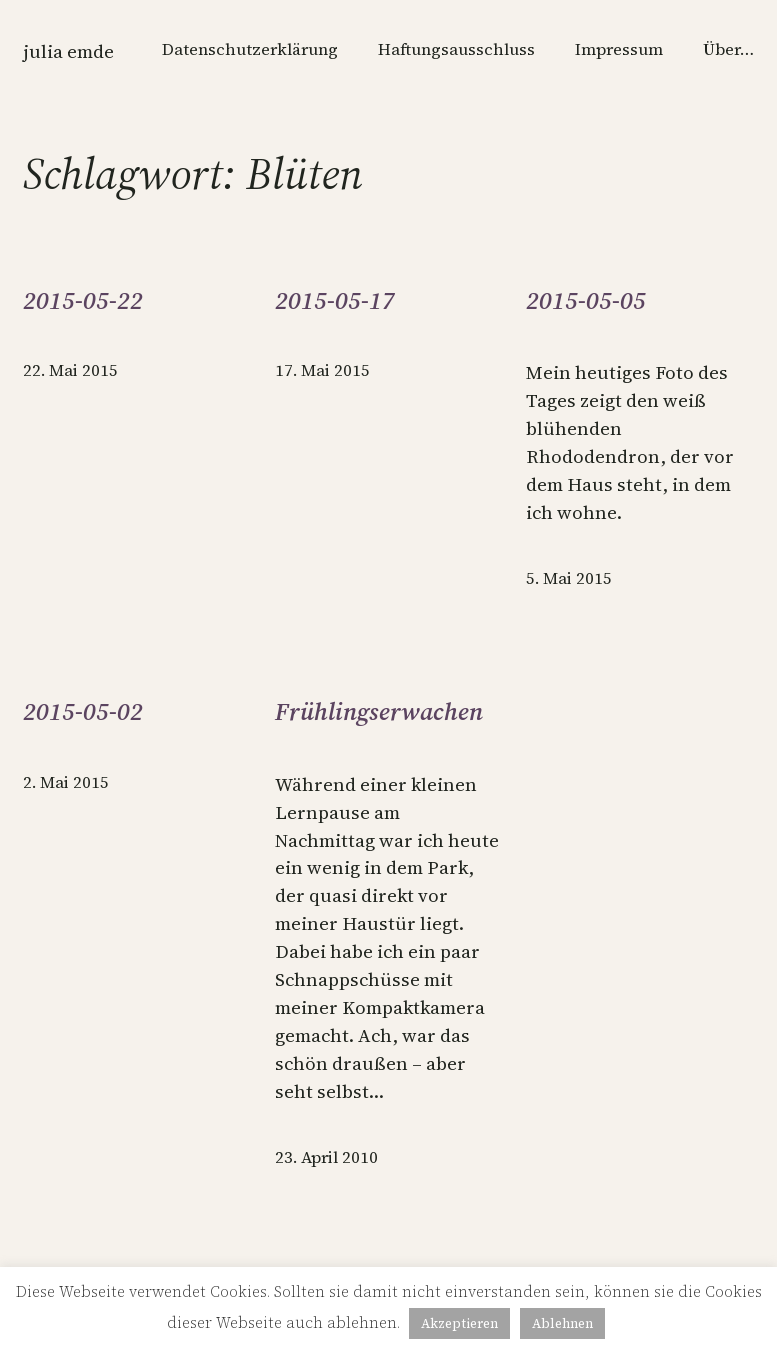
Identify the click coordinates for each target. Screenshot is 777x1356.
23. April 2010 (326, 1157)
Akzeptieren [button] (459, 1323)
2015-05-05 (586, 301)
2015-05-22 (83, 301)
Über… (728, 49)
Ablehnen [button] (562, 1323)
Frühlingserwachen (379, 712)
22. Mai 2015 (70, 370)
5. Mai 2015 (569, 578)
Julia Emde (68, 51)
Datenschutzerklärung (250, 49)
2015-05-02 (83, 712)
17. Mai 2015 (322, 370)
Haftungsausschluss (456, 49)
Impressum (619, 49)
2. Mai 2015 (66, 782)
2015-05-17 (335, 301)
